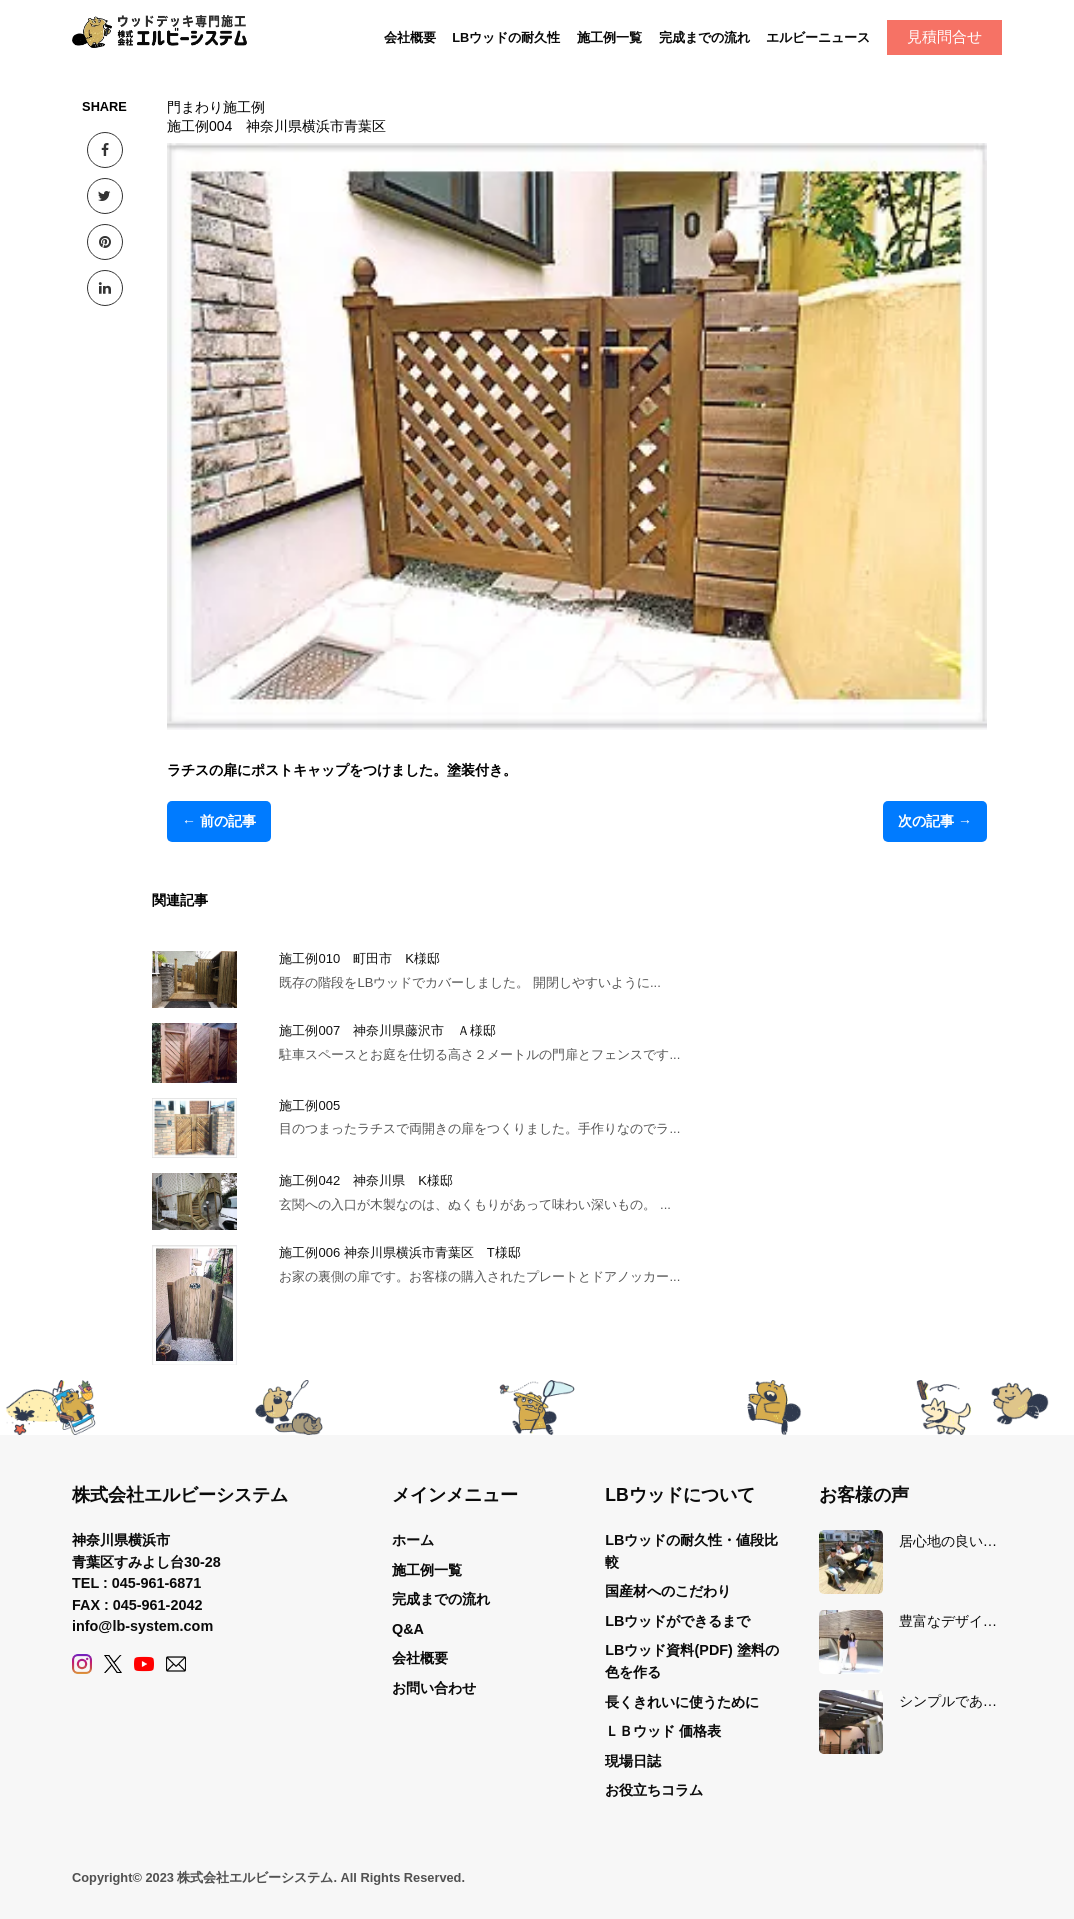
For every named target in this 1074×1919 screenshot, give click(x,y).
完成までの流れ (704, 37)
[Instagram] (82, 1664)
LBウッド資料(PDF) (669, 1650)
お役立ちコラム (654, 1790)
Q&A (408, 1629)
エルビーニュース (818, 37)
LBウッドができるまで (677, 1621)
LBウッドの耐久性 (506, 37)
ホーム (413, 1540)
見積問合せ (944, 36)
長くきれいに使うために (682, 1702)
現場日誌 (633, 1761)
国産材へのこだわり (668, 1591)
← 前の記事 (219, 821)
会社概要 (410, 37)
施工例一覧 (609, 37)
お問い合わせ (434, 1688)
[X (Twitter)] (113, 1664)
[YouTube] (144, 1664)
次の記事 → (935, 821)
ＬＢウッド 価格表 (663, 1731)
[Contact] (176, 1664)
